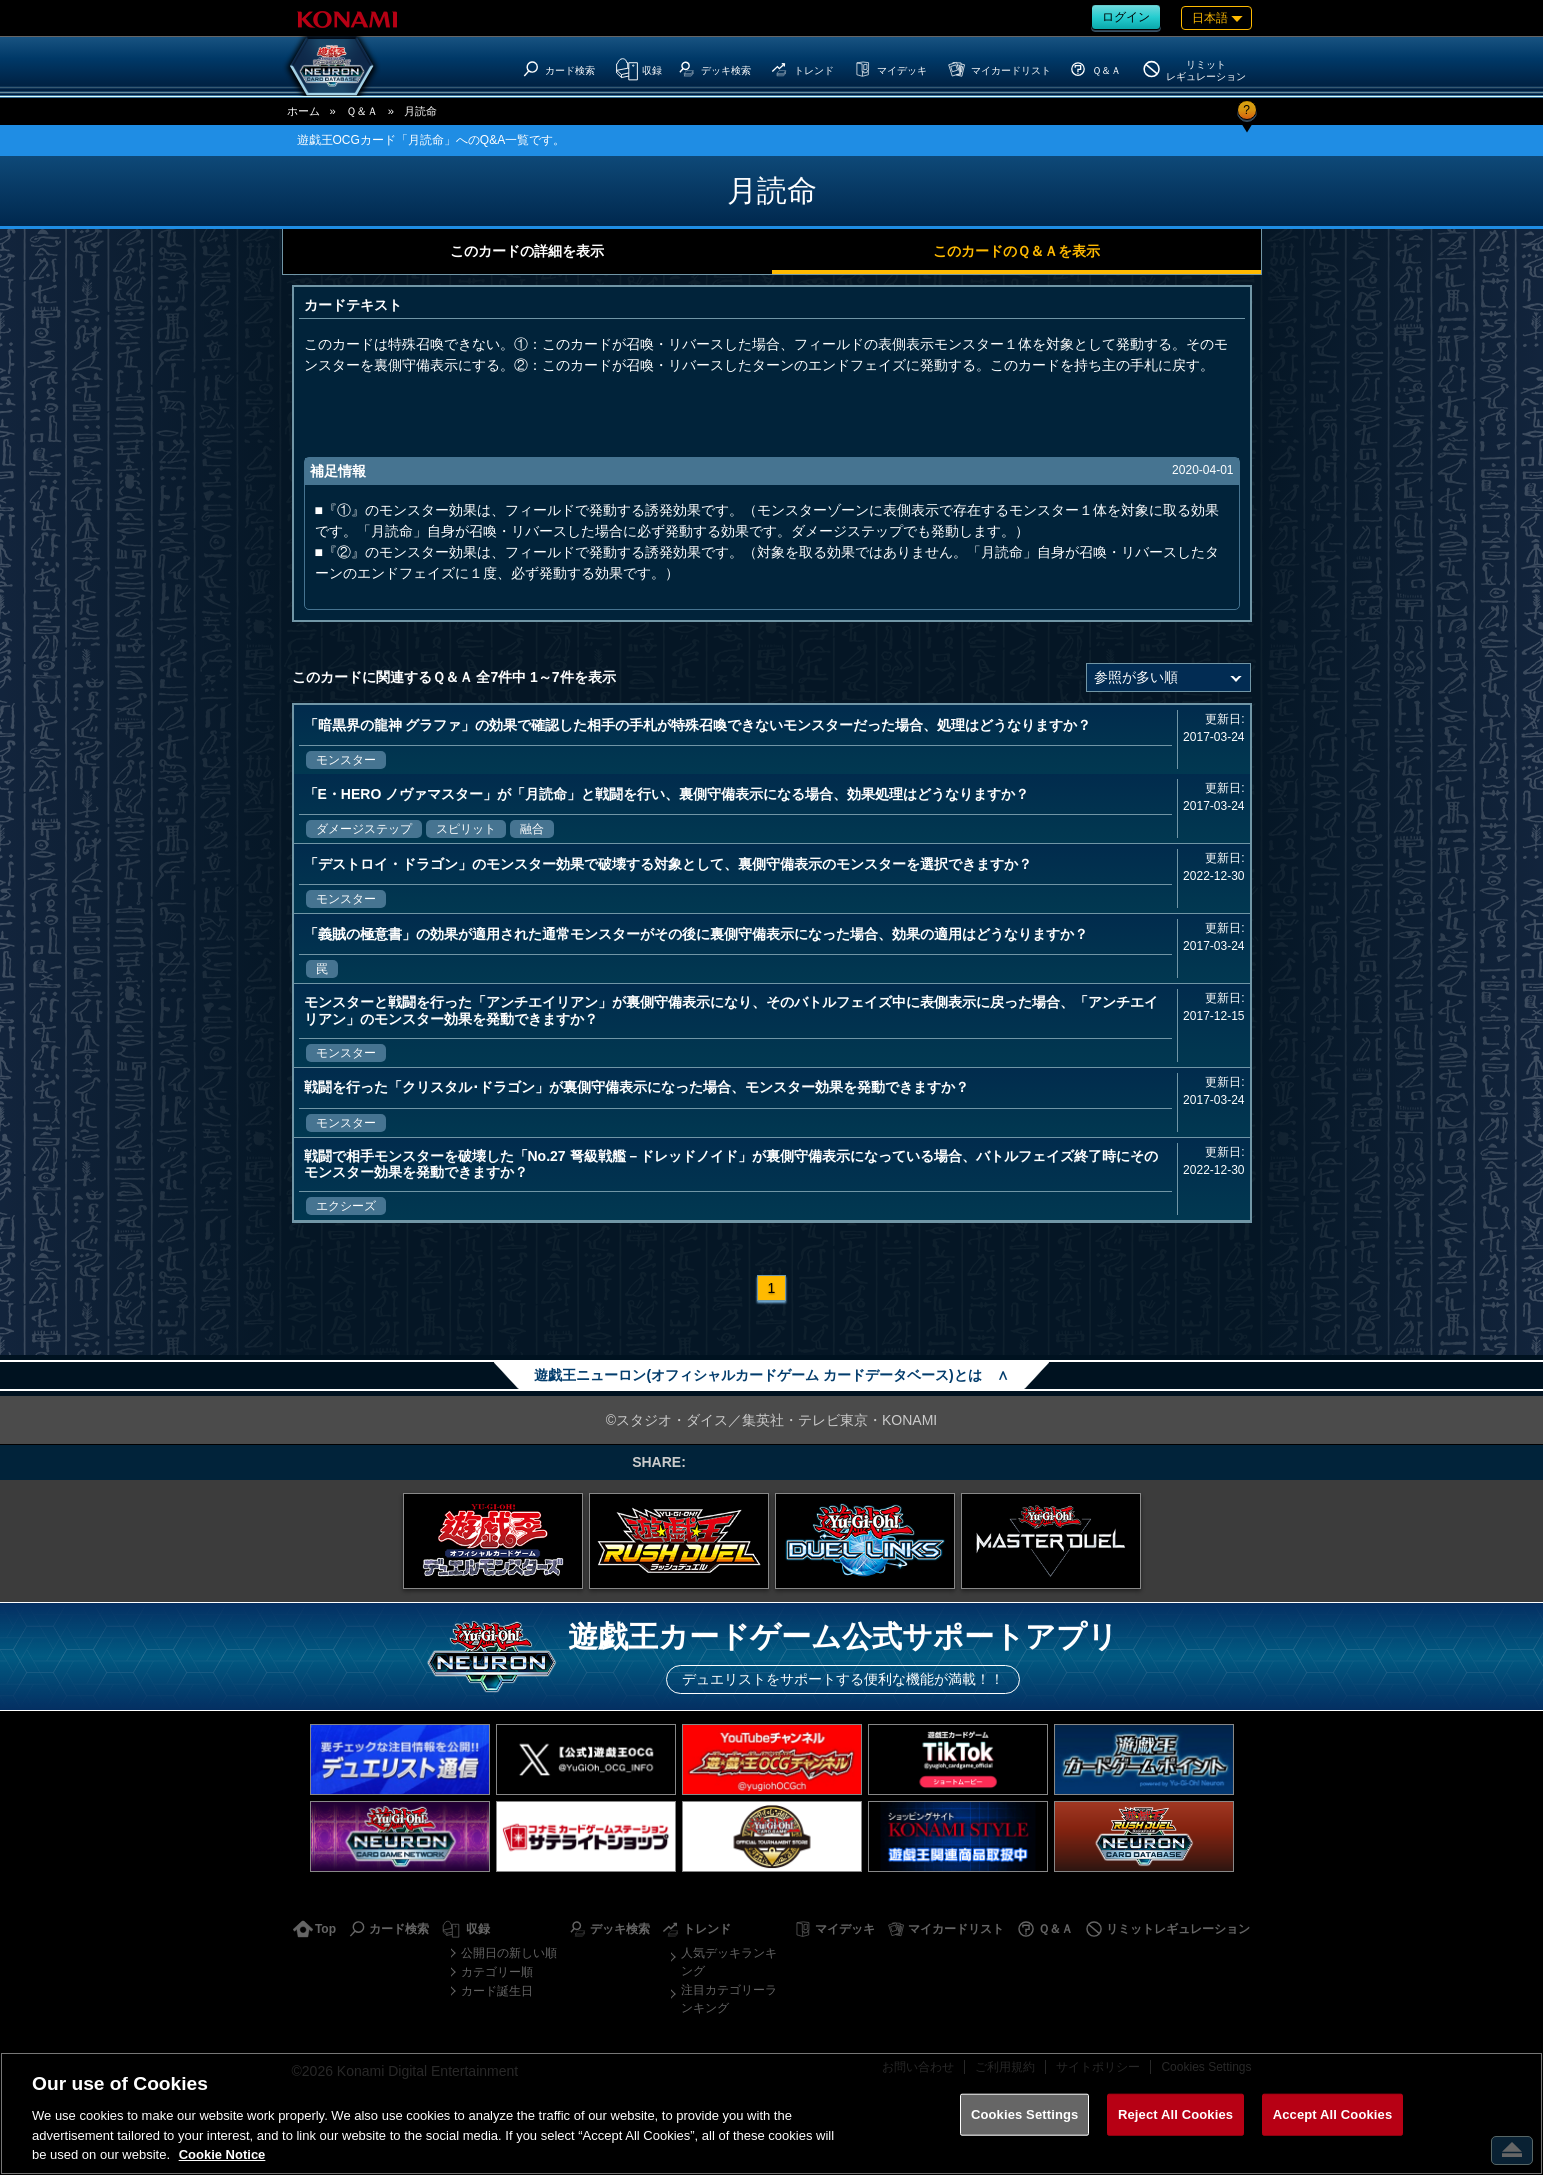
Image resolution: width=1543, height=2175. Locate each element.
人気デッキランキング (729, 1962)
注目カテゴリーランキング (729, 1999)
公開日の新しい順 (509, 1953)
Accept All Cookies (1333, 2114)
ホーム (303, 111)
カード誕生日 (497, 1991)
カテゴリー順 (497, 1972)
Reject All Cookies (1175, 2114)
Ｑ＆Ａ (362, 111)
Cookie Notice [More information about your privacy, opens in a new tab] (222, 2154)
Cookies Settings (1025, 2114)
